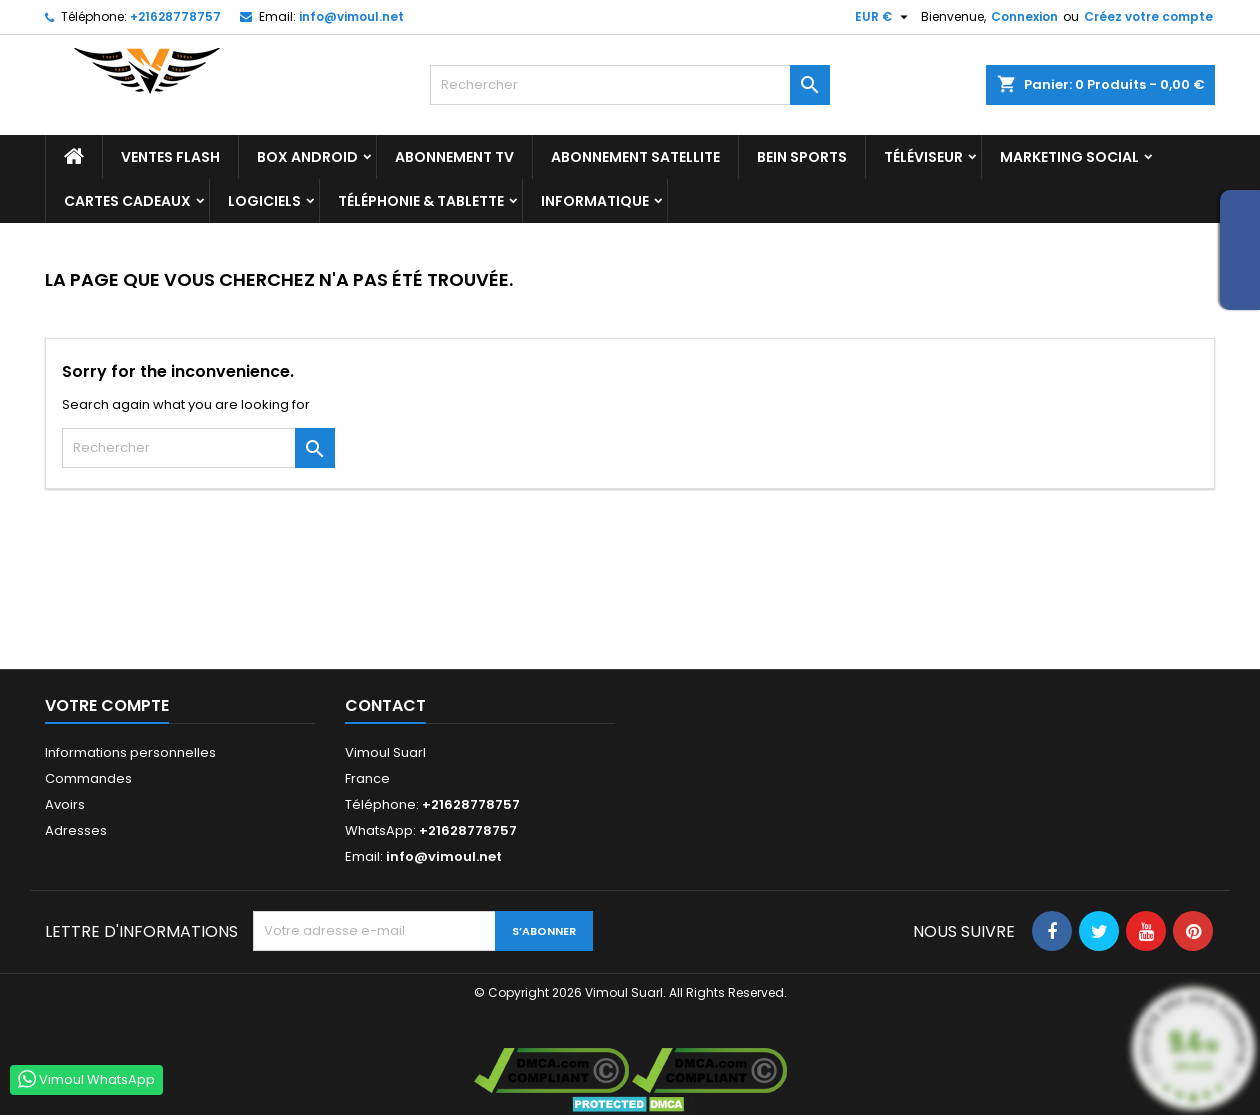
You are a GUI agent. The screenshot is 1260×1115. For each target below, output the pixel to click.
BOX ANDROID (307, 157)
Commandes (88, 778)
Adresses (76, 830)
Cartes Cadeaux (127, 201)
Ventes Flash (170, 157)
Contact (385, 705)
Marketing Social (1069, 157)
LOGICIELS (264, 201)
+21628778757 (175, 16)
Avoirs (65, 804)
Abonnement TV (454, 157)
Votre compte (107, 705)
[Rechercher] (630, 85)
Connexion (1024, 16)
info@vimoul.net (351, 16)
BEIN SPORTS (802, 157)
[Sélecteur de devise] (884, 17)
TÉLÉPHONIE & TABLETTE (421, 201)
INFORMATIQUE (595, 201)
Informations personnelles (130, 752)
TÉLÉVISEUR (923, 157)
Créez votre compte (1148, 16)
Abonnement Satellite (635, 157)
